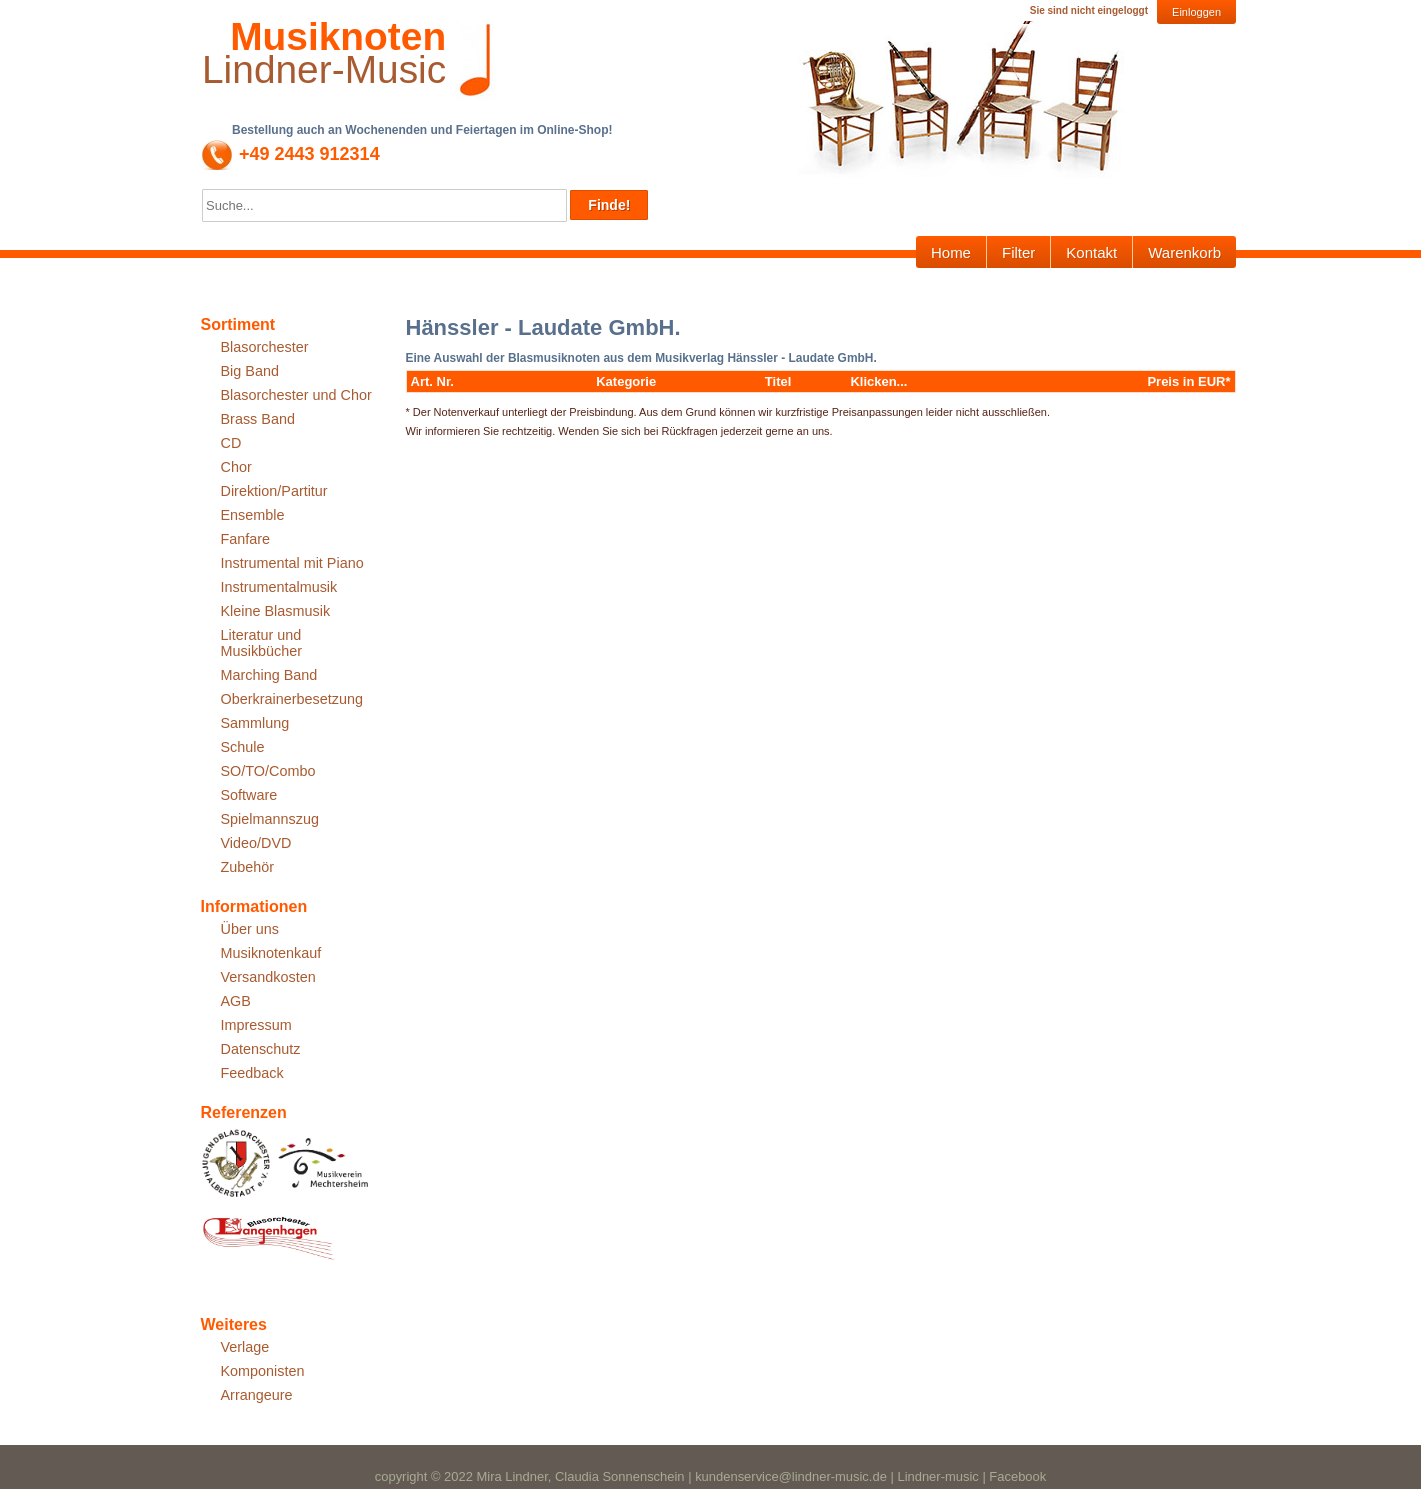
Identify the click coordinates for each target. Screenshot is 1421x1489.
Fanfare (246, 539)
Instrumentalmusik (279, 587)
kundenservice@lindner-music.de (791, 1476)
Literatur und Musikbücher (262, 643)
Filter (1018, 252)
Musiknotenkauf (271, 953)
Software (249, 795)
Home (951, 252)
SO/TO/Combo (268, 771)
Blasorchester (265, 347)
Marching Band (269, 675)
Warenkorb (1184, 252)
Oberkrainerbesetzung (292, 699)
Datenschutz (261, 1049)
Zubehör (248, 867)
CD (231, 443)
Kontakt (1091, 252)
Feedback (252, 1073)
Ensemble (253, 515)
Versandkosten (268, 977)
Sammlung (255, 723)
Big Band (250, 371)
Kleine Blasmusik (276, 611)
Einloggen (1196, 12)
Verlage (245, 1347)
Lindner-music (937, 1476)
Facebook (1017, 1476)
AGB (236, 1001)
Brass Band (258, 419)
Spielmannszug (270, 819)
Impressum (256, 1025)
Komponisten (263, 1371)
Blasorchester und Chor (296, 395)
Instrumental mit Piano (292, 563)
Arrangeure (257, 1395)
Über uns (250, 929)
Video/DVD (256, 843)
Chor (236, 467)
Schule (243, 747)
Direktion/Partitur (274, 491)
